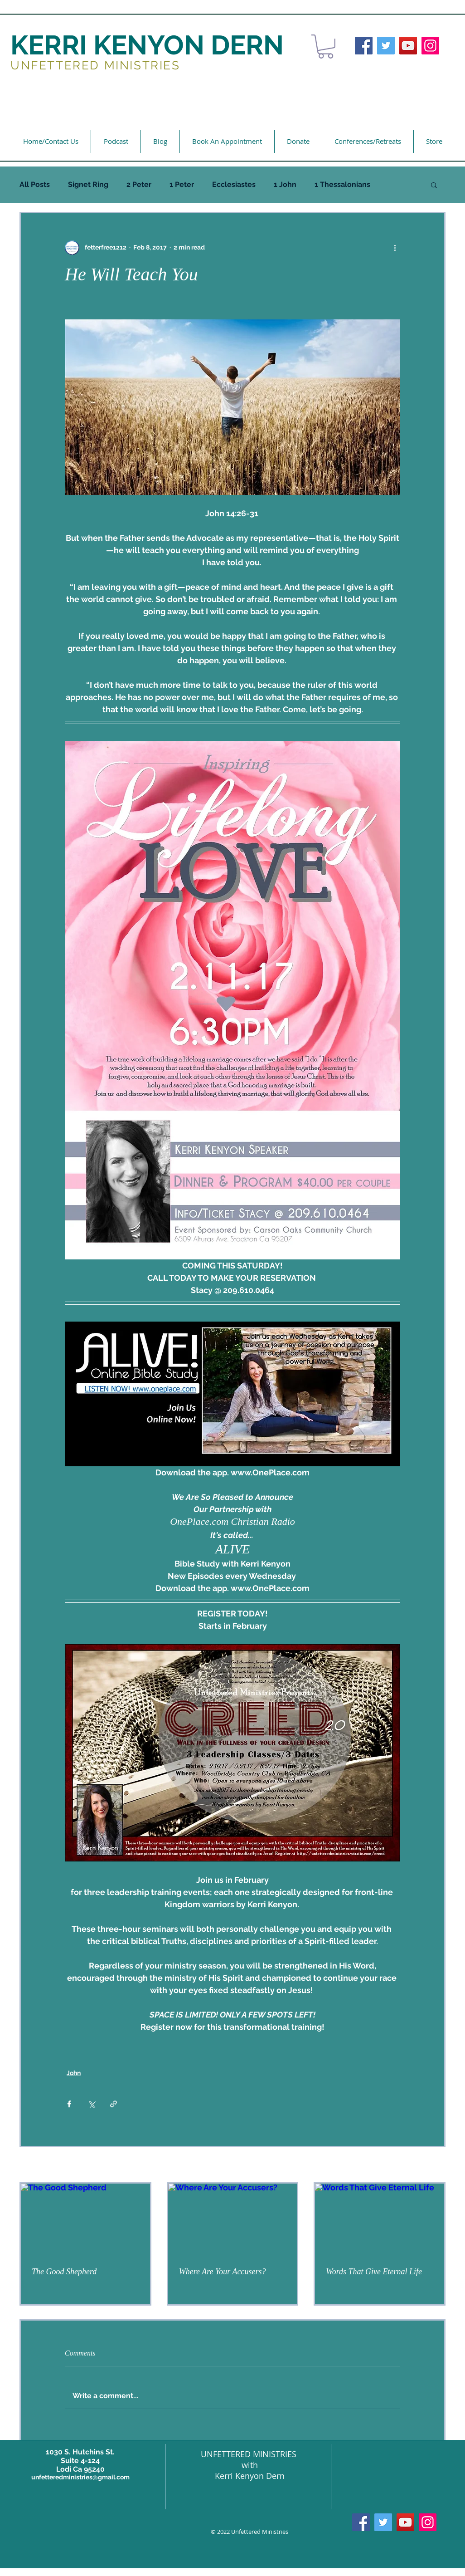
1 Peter (182, 184)
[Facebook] (364, 45)
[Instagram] (430, 45)
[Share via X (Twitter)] (91, 2104)
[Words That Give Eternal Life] (379, 2220)
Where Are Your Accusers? (222, 2271)
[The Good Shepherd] (85, 2220)
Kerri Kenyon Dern (250, 2475)
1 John (285, 184)
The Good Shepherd (64, 2271)
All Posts (34, 184)
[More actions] (394, 247)
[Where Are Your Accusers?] (232, 2220)
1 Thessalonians (342, 184)
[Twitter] (386, 45)
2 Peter (138, 184)
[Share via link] (113, 2104)
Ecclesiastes (234, 184)
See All (435, 2165)
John (74, 2072)
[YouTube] (408, 45)
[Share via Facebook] (69, 2104)
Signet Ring (88, 184)
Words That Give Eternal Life (374, 2271)
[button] (325, 46)
